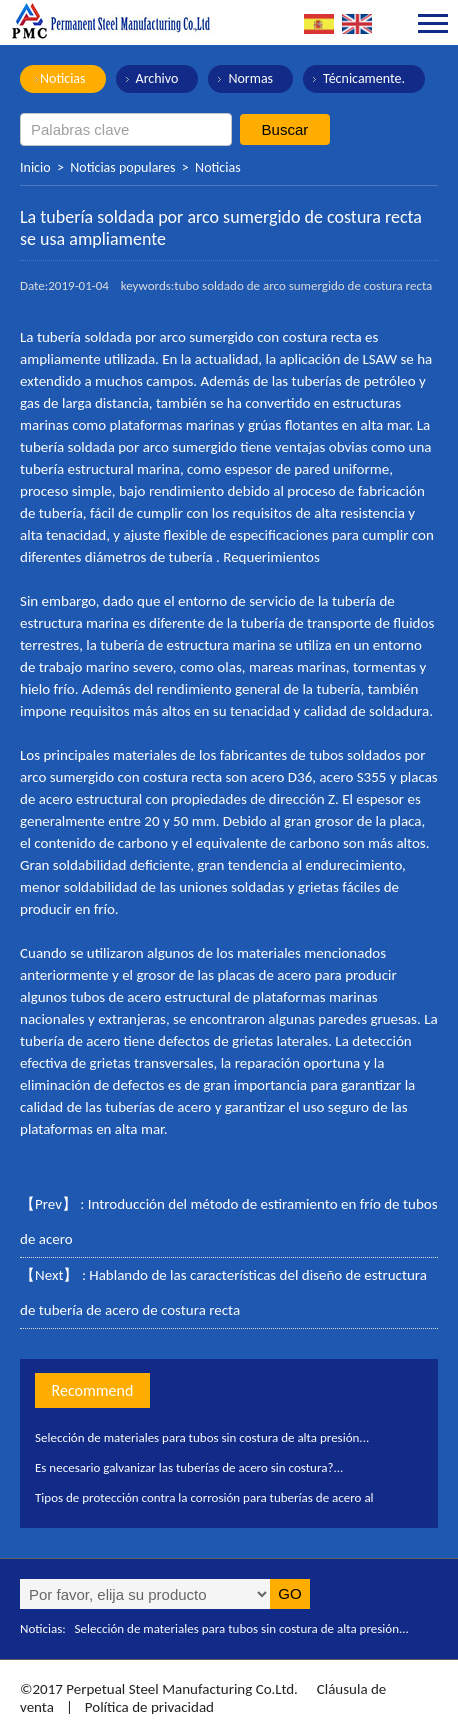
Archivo (157, 78)
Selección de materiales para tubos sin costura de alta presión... (202, 1437)
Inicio (35, 167)
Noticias (63, 78)
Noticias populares (122, 167)
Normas (250, 78)
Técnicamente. (364, 78)
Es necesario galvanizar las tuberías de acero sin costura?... (189, 1467)
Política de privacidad (149, 1707)
